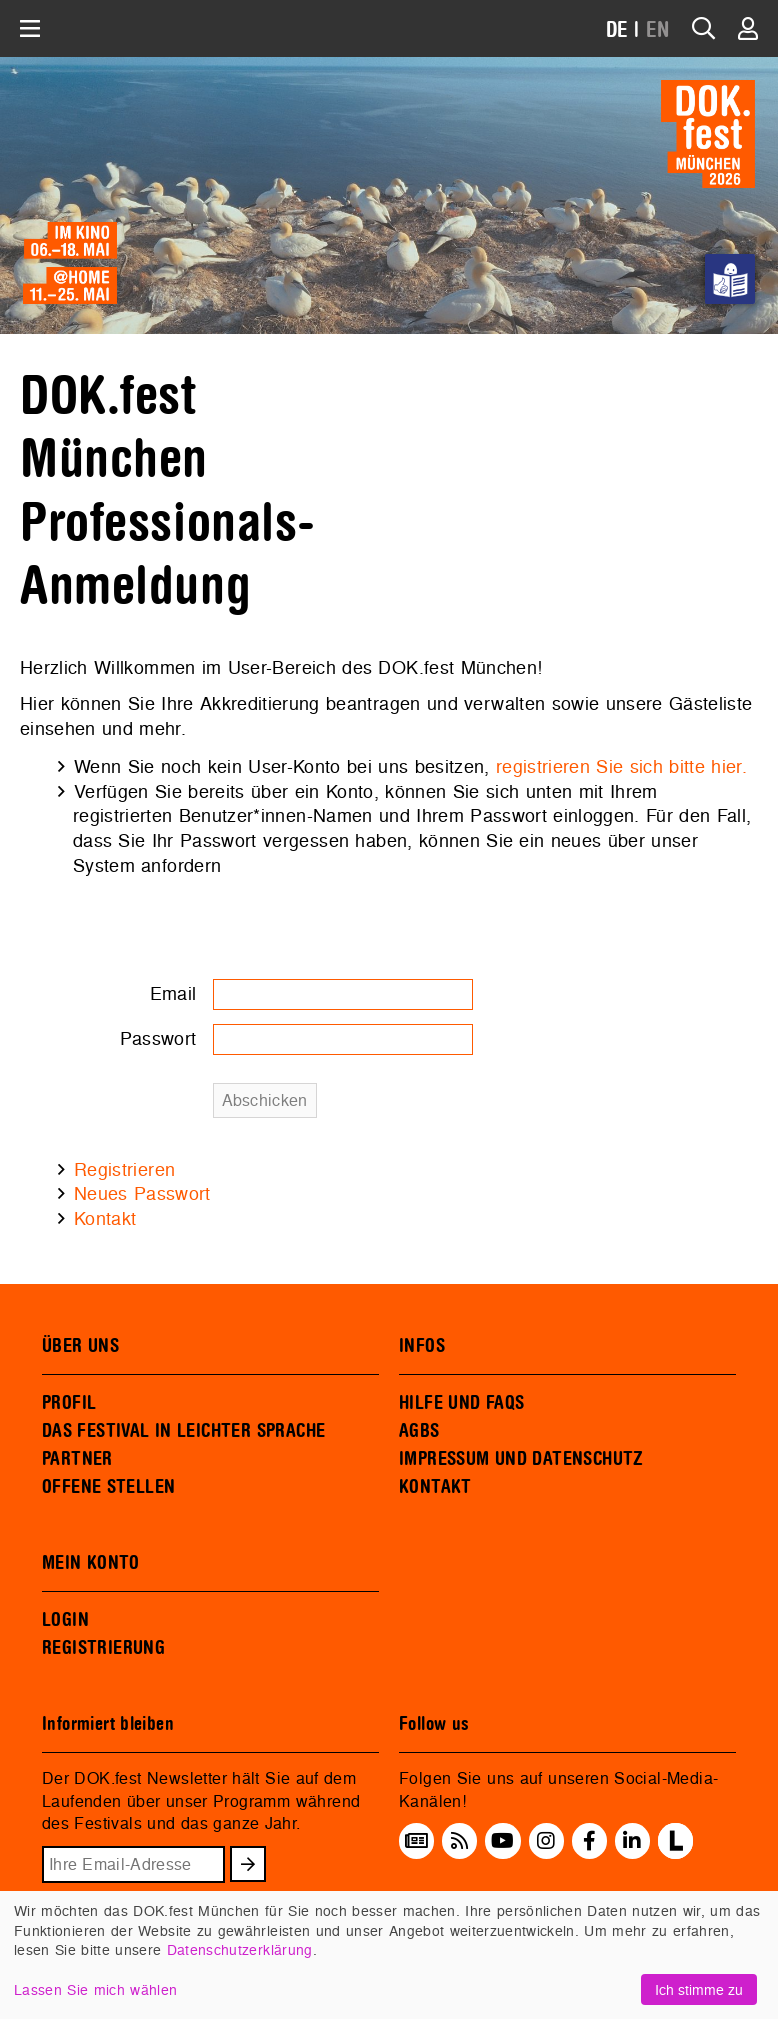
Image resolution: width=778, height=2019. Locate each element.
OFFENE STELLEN (108, 1487)
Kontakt (105, 1218)
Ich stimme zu (699, 1989)
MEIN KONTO (91, 1563)
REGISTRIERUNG (103, 1648)
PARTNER (77, 1459)
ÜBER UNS (80, 1346)
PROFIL (69, 1403)
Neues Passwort (142, 1193)
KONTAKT (435, 1487)
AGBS (419, 1431)
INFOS (422, 1346)
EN (658, 30)
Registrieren (124, 1169)
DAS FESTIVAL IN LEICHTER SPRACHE (183, 1431)
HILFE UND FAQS (461, 1403)
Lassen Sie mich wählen (95, 1989)
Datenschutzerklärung (240, 1949)
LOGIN (65, 1620)
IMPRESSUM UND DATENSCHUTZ (521, 1459)
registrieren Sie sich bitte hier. (621, 766)
